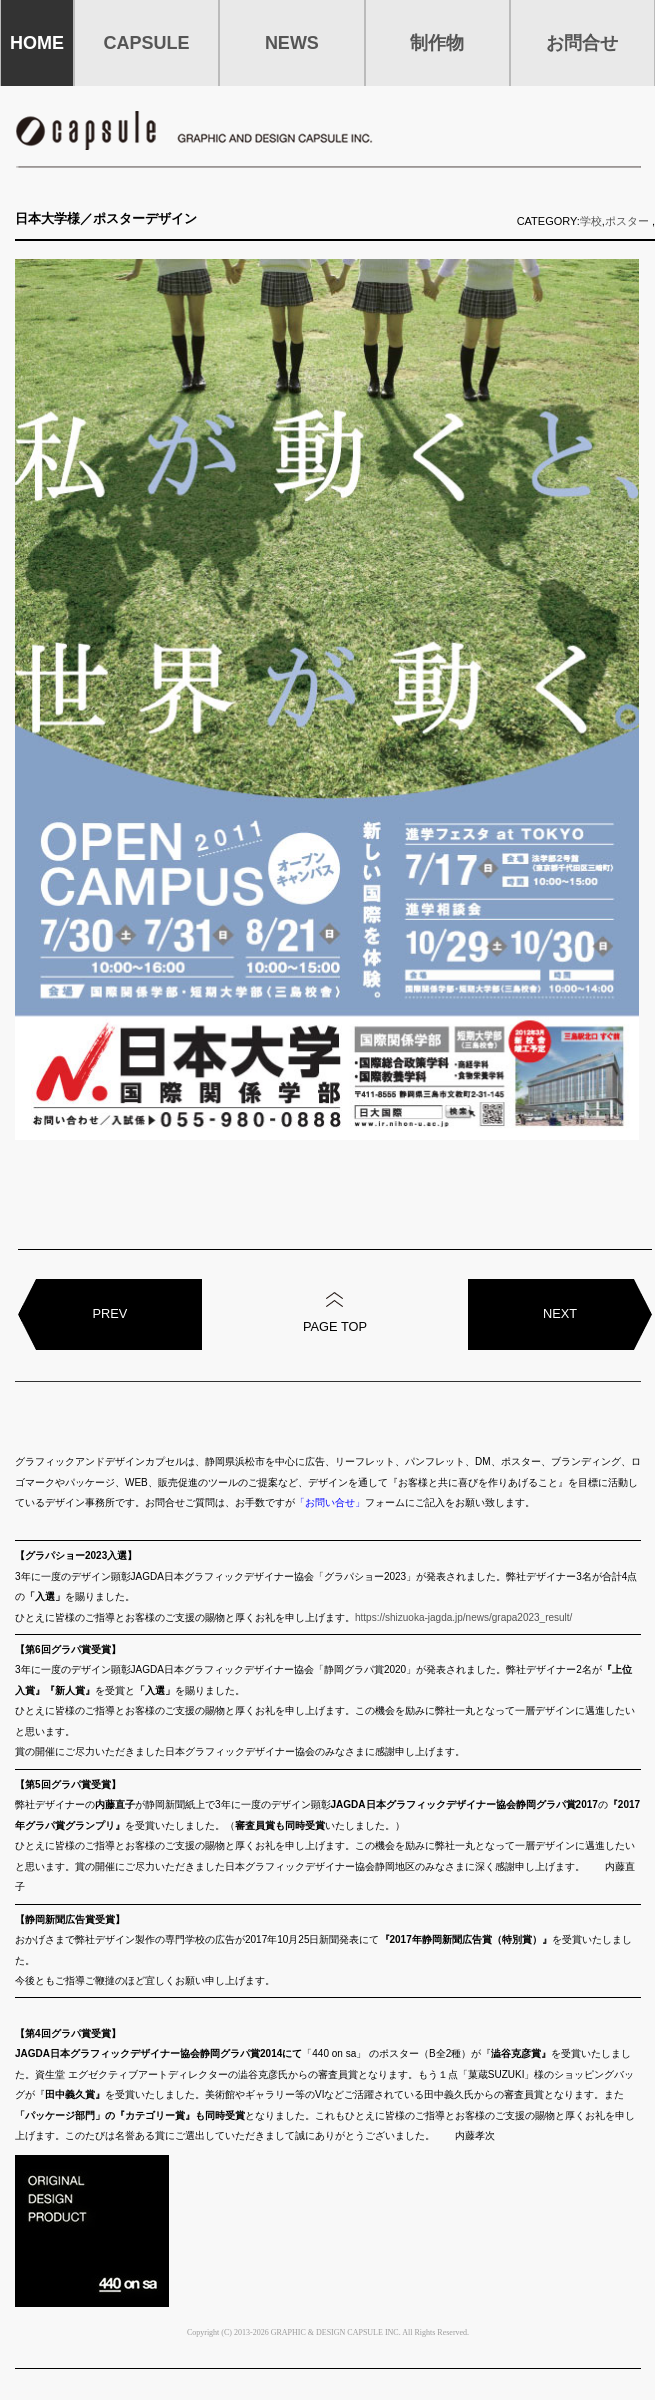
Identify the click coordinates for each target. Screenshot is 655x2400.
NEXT (560, 1313)
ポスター (627, 221)
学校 (591, 221)
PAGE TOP (335, 1326)
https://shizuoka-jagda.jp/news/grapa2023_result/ (463, 1617)
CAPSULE (147, 43)
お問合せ (582, 43)
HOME (37, 43)
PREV (110, 1313)
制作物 (437, 43)
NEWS (292, 43)
